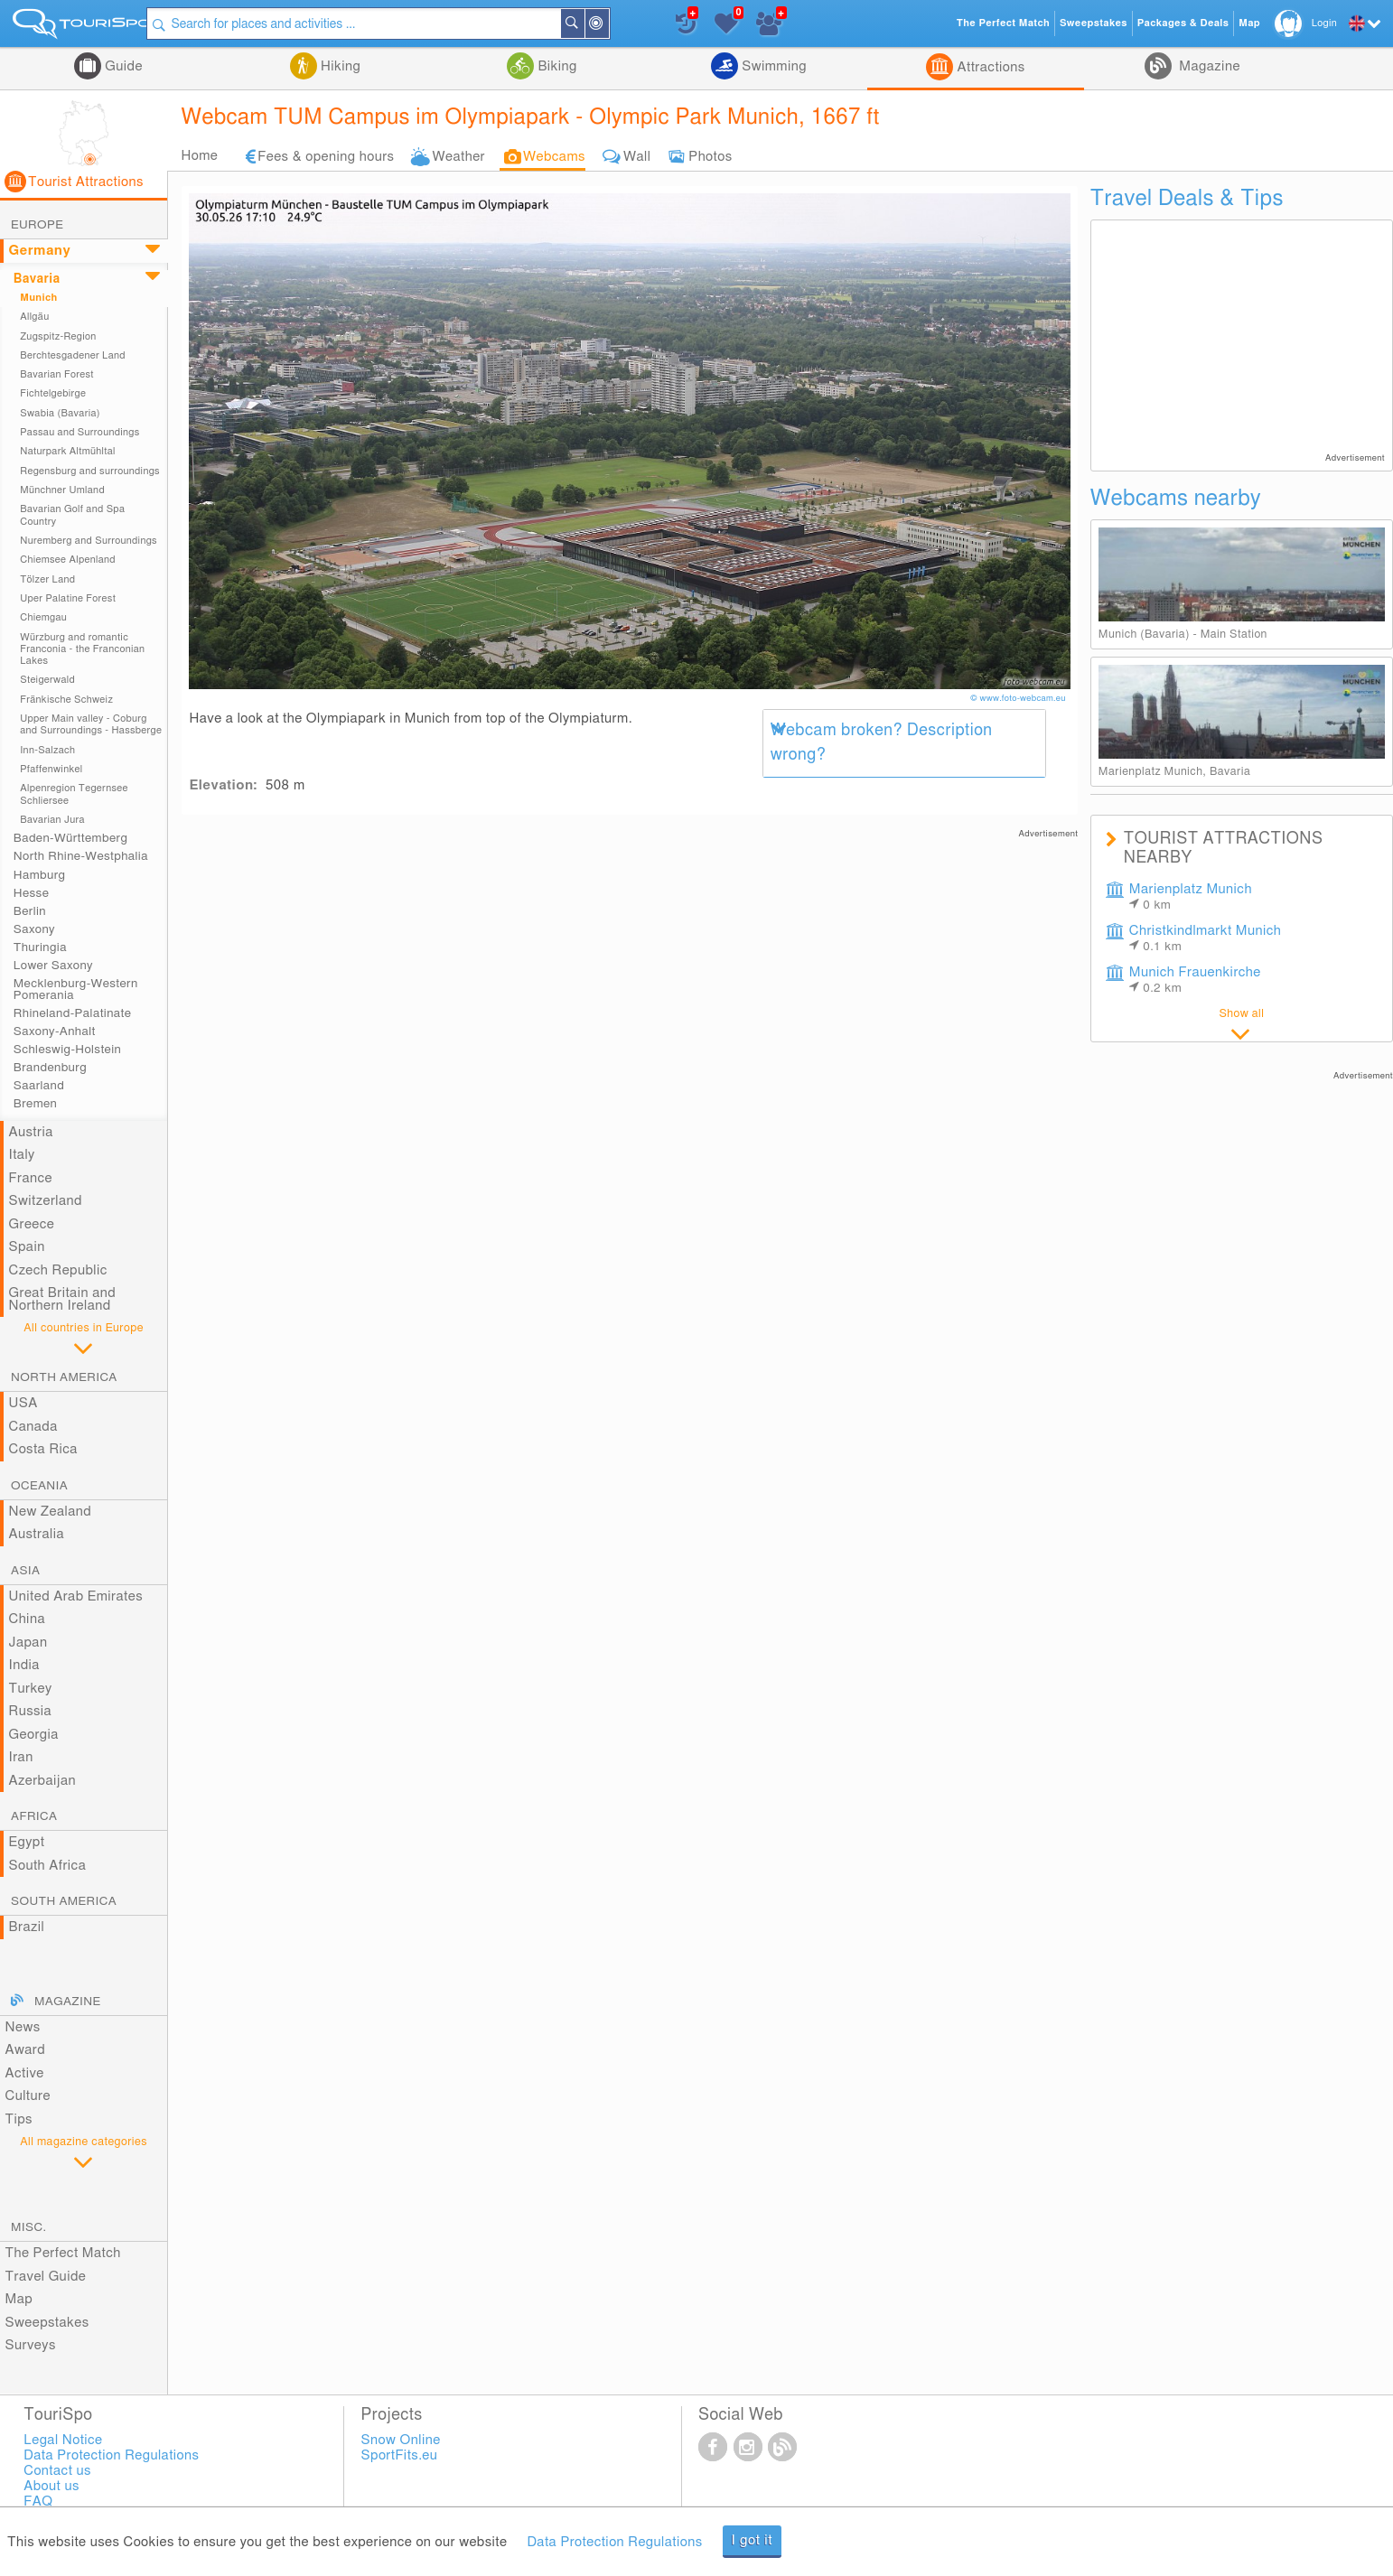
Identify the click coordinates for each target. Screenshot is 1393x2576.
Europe (37, 225)
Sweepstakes (47, 2322)
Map (19, 2299)
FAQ (37, 2501)
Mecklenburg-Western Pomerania (76, 989)
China (27, 1619)
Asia (25, 1570)
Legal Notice (62, 2440)
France (30, 1178)
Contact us (57, 2471)
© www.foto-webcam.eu (1019, 698)
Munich (38, 298)
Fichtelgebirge (53, 393)
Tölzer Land (47, 579)
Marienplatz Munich (1190, 896)
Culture (28, 2096)
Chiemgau (43, 617)
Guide (122, 66)
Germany (40, 250)
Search (593, 23)
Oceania (39, 1485)
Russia (30, 1711)
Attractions (988, 67)
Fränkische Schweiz (66, 700)
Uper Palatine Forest (68, 598)
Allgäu (34, 317)
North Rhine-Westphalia (81, 856)
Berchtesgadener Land (73, 355)
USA (23, 1403)
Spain (27, 1247)
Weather (458, 156)
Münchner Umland (62, 490)
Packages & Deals (1183, 23)
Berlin (30, 911)
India (24, 1665)
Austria (31, 1132)
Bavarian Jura (52, 820)
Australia (37, 1534)
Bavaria (37, 279)
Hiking (338, 66)
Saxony (34, 929)
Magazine (1207, 66)
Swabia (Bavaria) (60, 413)
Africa (34, 1816)
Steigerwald (47, 680)
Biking (555, 66)
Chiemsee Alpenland (68, 560)
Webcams (554, 156)
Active (24, 2073)
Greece (32, 1224)
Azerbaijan (42, 1780)
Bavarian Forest (57, 374)
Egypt (27, 1842)
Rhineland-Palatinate (73, 1013)
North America (64, 1377)
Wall (636, 156)
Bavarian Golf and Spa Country (72, 515)
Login (1324, 23)
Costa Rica (43, 1449)
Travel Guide (46, 2276)
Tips (19, 2119)
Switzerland (45, 1201)
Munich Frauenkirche (1195, 980)
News (23, 2027)
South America (64, 1901)
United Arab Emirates (76, 1596)
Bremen (35, 1103)
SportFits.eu (399, 2455)
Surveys (30, 2345)
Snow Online (401, 2440)
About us (51, 2486)
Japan (28, 1642)
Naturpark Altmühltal (68, 451)
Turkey (30, 1688)
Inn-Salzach (47, 750)
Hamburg (40, 875)
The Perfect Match (63, 2253)
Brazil (27, 1927)
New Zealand (50, 1511)
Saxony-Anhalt (55, 1031)
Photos (710, 156)
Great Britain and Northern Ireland (63, 1299)
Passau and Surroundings (79, 432)
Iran (21, 1757)
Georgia (34, 1734)
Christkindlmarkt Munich (1205, 938)
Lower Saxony (53, 965)
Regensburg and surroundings (90, 471)
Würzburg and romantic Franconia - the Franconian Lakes (82, 649)
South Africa (48, 1865)
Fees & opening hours (325, 156)
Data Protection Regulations (614, 2542)
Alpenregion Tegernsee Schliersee (74, 794)
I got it (752, 2540)
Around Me (618, 25)
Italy (22, 1155)
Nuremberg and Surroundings (88, 541)
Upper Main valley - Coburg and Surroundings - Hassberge (91, 724)
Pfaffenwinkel (51, 769)
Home (199, 156)
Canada (33, 1426)
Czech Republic (58, 1270)
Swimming (772, 66)
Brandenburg (50, 1067)
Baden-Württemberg (70, 838)
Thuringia (40, 947)
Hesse (31, 893)
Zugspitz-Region (58, 336)
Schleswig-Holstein (67, 1049)
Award (25, 2050)
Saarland (39, 1085)
